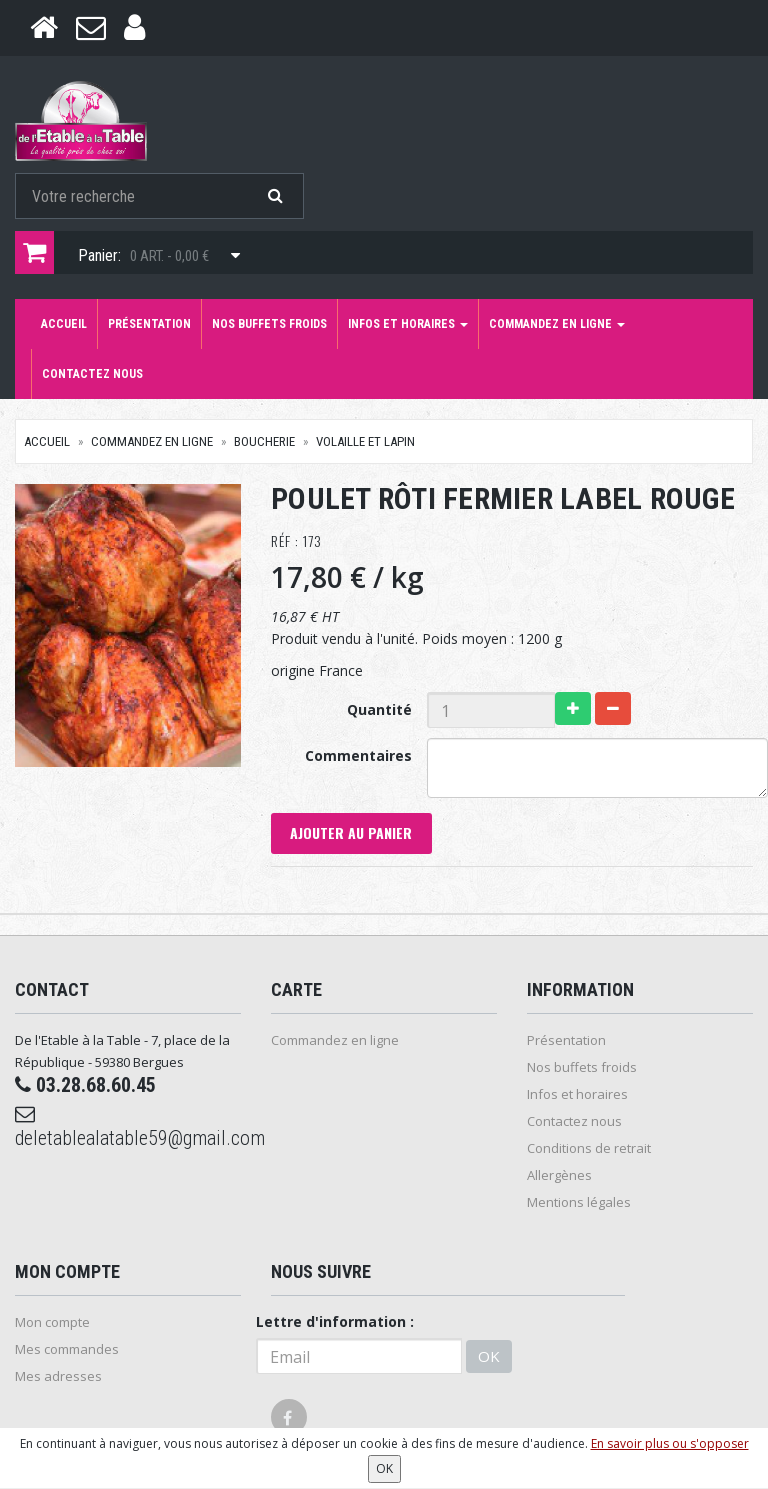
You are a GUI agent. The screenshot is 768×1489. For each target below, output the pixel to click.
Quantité (379, 709)
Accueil (64, 324)
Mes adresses (58, 1377)
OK (489, 1356)
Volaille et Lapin (365, 441)
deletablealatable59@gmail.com (128, 1128)
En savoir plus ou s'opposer (670, 1443)
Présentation (149, 324)
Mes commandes (67, 1350)
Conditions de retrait (589, 1149)
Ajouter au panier (352, 833)
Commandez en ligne (557, 324)
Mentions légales (579, 1203)
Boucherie (264, 441)
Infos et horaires (408, 324)
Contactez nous (92, 374)
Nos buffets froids (269, 324)
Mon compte (52, 1323)
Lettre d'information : (335, 1322)
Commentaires (358, 755)
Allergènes (559, 1176)
